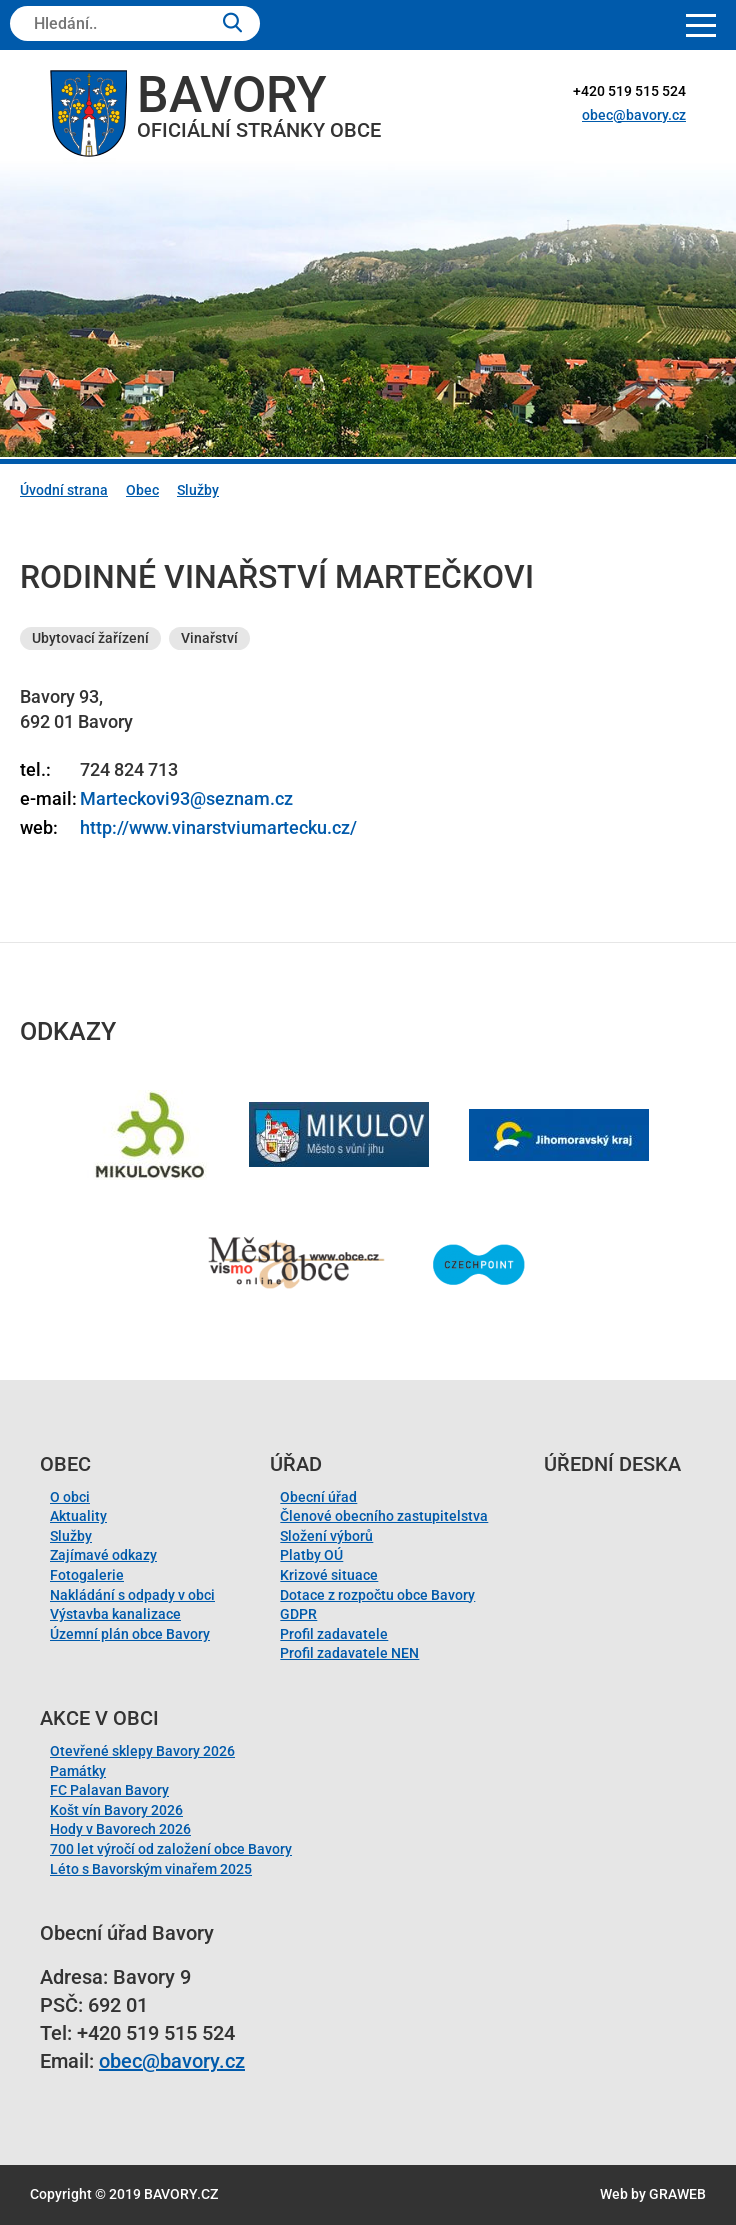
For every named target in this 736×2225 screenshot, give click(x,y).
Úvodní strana (64, 490)
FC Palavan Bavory (109, 1790)
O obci (70, 1497)
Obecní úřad (318, 1497)
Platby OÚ (311, 1555)
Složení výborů (326, 1536)
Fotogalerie (87, 1575)
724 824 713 (129, 769)
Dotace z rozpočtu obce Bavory (377, 1595)
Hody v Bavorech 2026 (120, 1829)
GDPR (298, 1614)
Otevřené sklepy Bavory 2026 (142, 1751)
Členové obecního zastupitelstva (384, 1516)
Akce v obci (99, 1718)
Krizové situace (329, 1575)
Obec (142, 490)
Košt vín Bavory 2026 (116, 1810)
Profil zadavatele (334, 1634)
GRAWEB (677, 2194)
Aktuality (78, 1516)
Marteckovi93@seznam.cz (186, 798)
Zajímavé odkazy (103, 1555)
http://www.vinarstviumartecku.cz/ (218, 827)
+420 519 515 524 (629, 91)
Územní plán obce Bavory (130, 1634)
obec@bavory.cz (634, 115)
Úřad (296, 1464)
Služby (198, 490)
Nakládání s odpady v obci (132, 1595)
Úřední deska (612, 1464)
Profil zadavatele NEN (349, 1653)
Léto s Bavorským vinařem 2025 (151, 1869)
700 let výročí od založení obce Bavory (171, 1849)
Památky (78, 1771)
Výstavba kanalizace (115, 1614)
